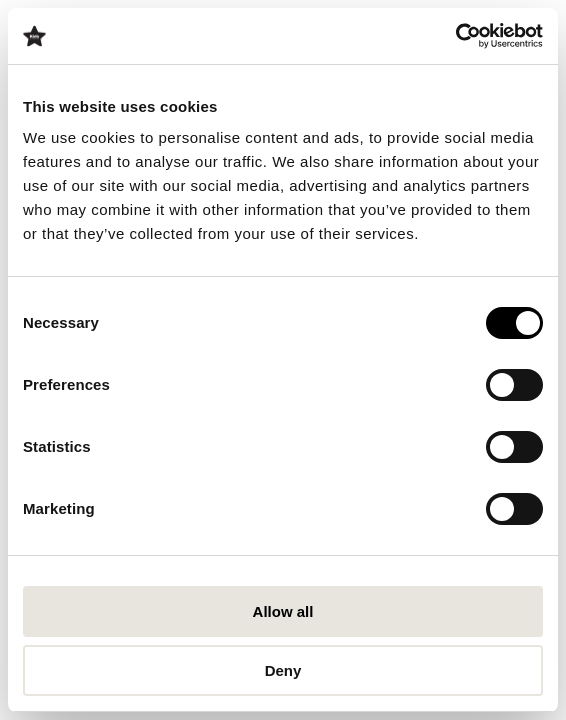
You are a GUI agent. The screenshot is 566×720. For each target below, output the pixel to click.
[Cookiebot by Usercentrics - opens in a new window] (455, 36)
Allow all (283, 611)
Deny (283, 670)
